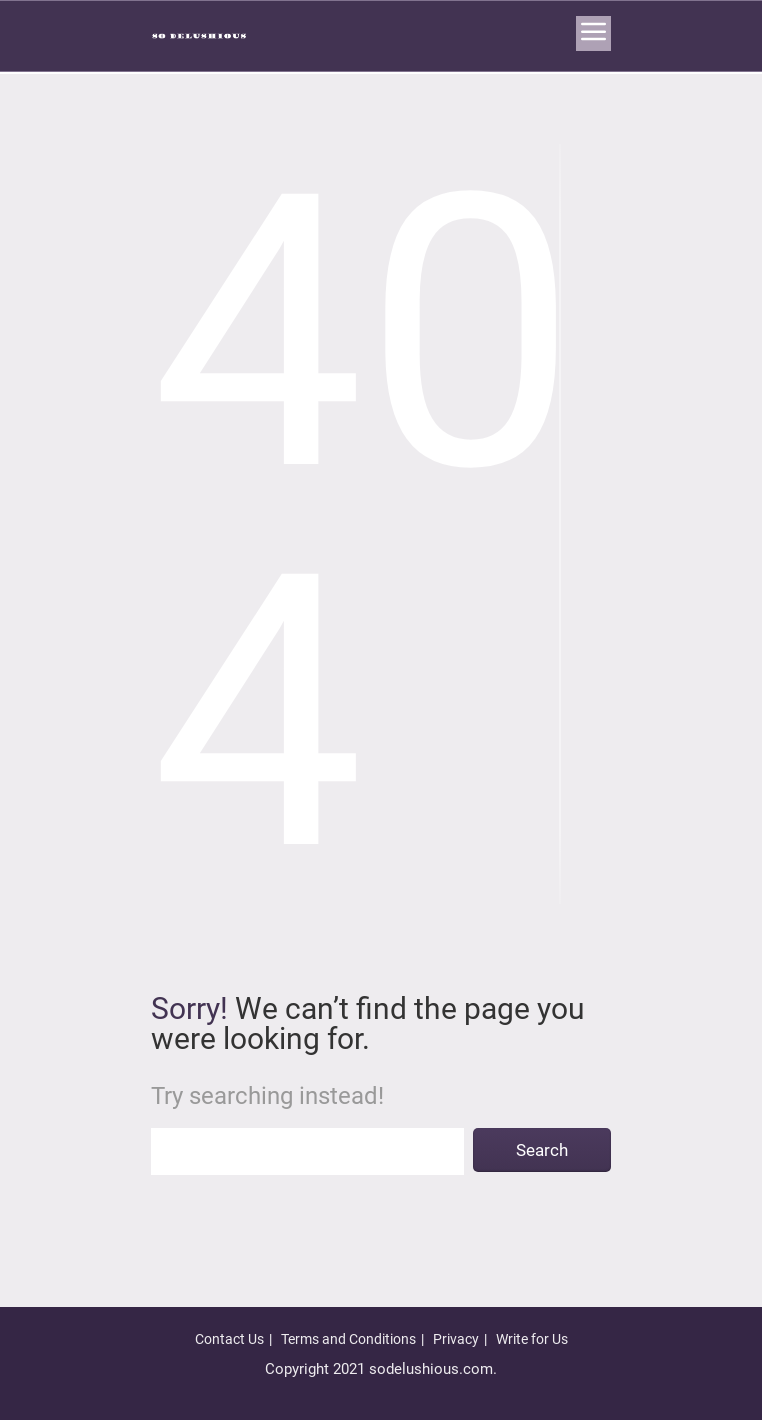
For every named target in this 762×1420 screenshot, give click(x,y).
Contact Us (229, 1339)
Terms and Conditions (348, 1339)
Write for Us (532, 1339)
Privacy (456, 1339)
